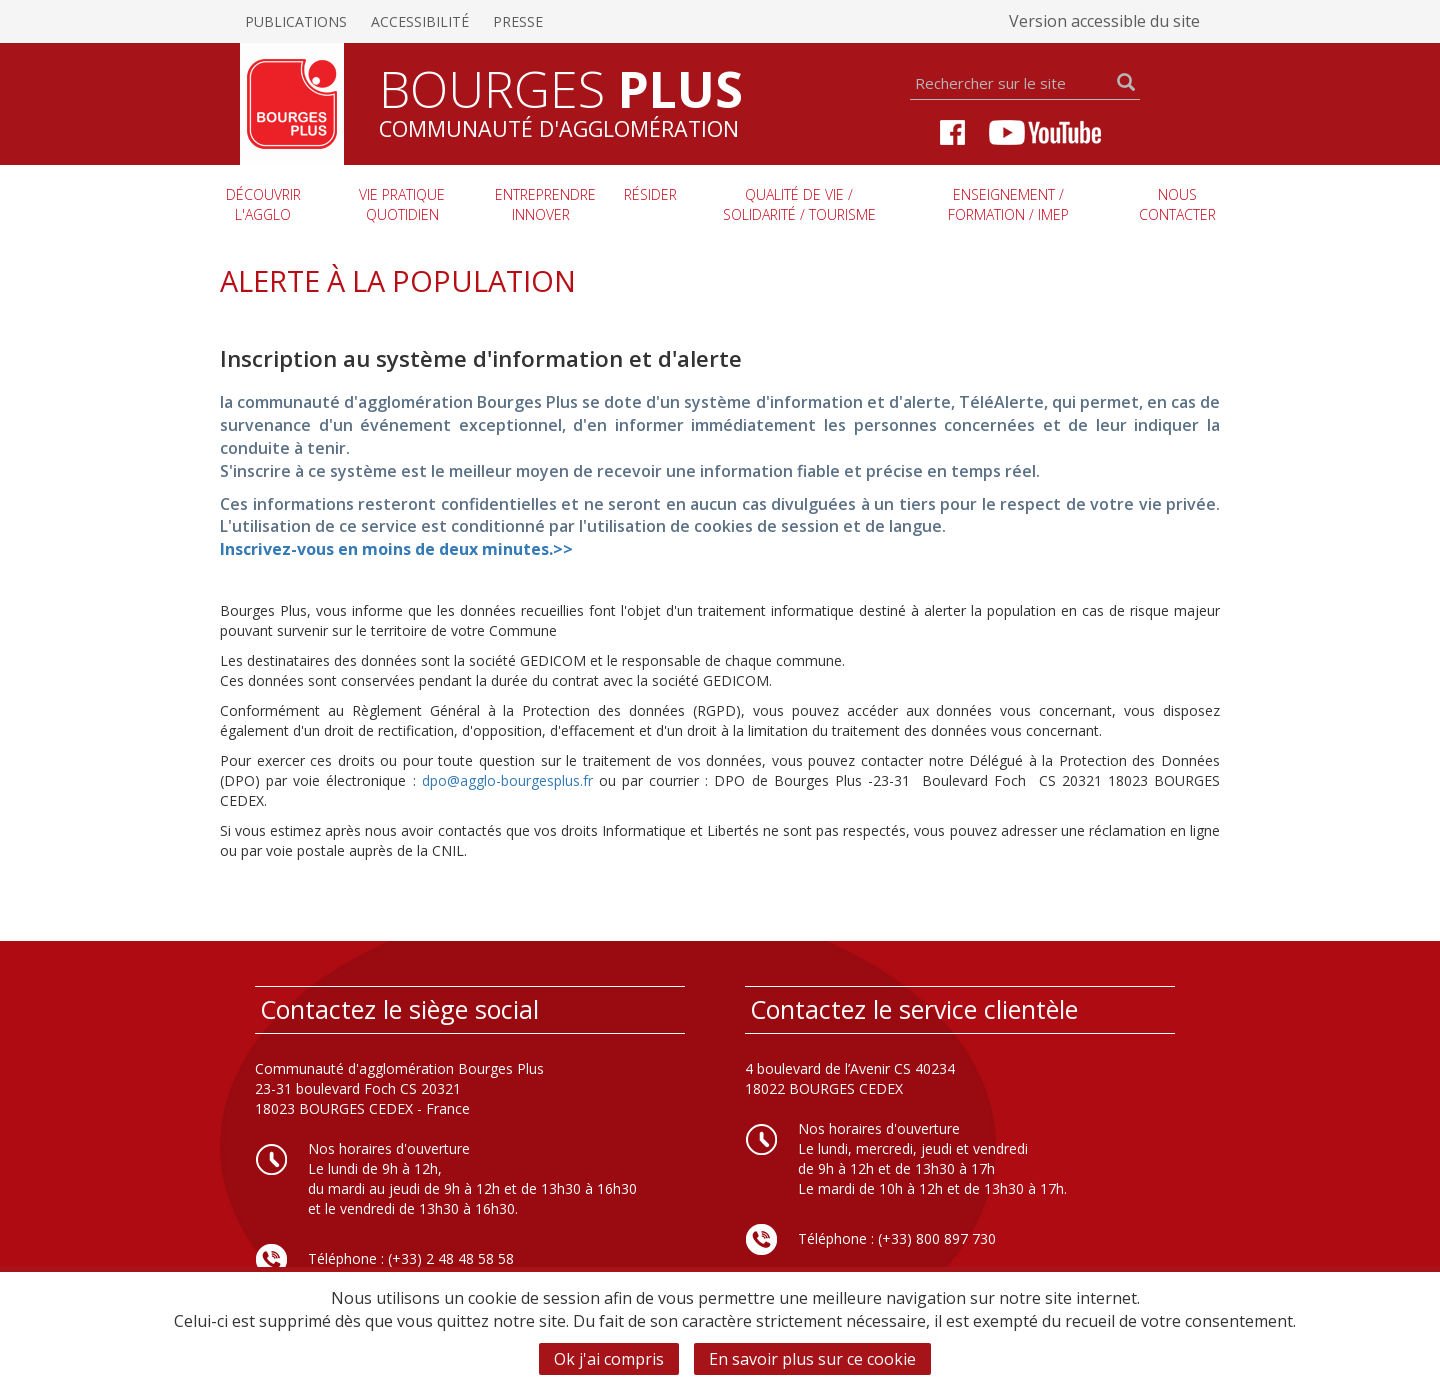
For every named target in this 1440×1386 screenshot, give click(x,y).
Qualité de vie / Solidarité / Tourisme (799, 204)
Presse (518, 21)
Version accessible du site (1104, 21)
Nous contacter (1177, 204)
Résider (650, 194)
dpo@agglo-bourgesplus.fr (507, 780)
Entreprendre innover (545, 204)
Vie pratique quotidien (402, 204)
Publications (296, 21)
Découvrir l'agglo (263, 204)
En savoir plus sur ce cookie (812, 1359)
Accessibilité (420, 21)
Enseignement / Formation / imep (1008, 204)
